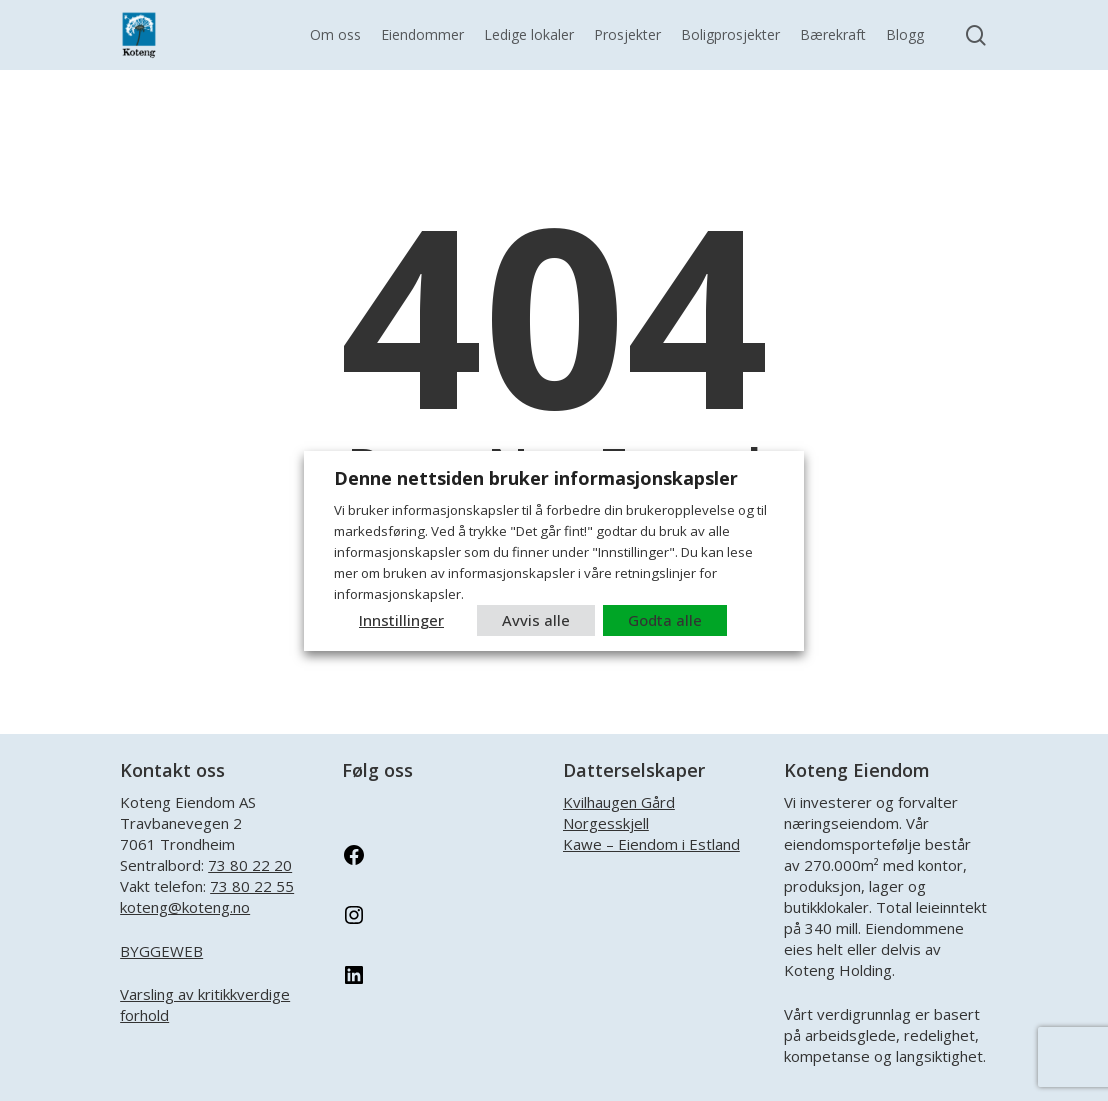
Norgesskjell (606, 823)
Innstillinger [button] (401, 620)
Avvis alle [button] (536, 620)
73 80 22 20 (250, 865)
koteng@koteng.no (185, 907)
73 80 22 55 (252, 886)
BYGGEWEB (161, 951)
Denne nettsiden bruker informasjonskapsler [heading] (536, 478)
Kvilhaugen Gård (619, 802)
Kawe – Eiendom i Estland (651, 844)
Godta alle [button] (665, 620)
